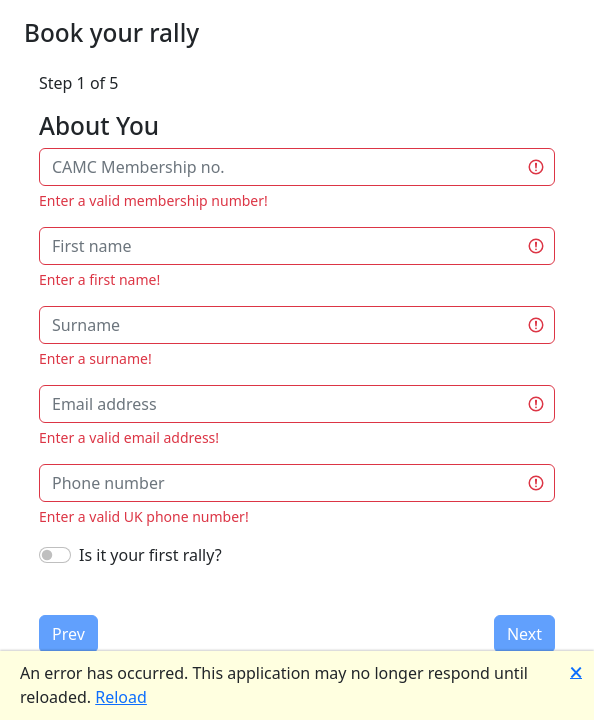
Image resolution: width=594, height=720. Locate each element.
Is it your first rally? (150, 555)
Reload (121, 697)
